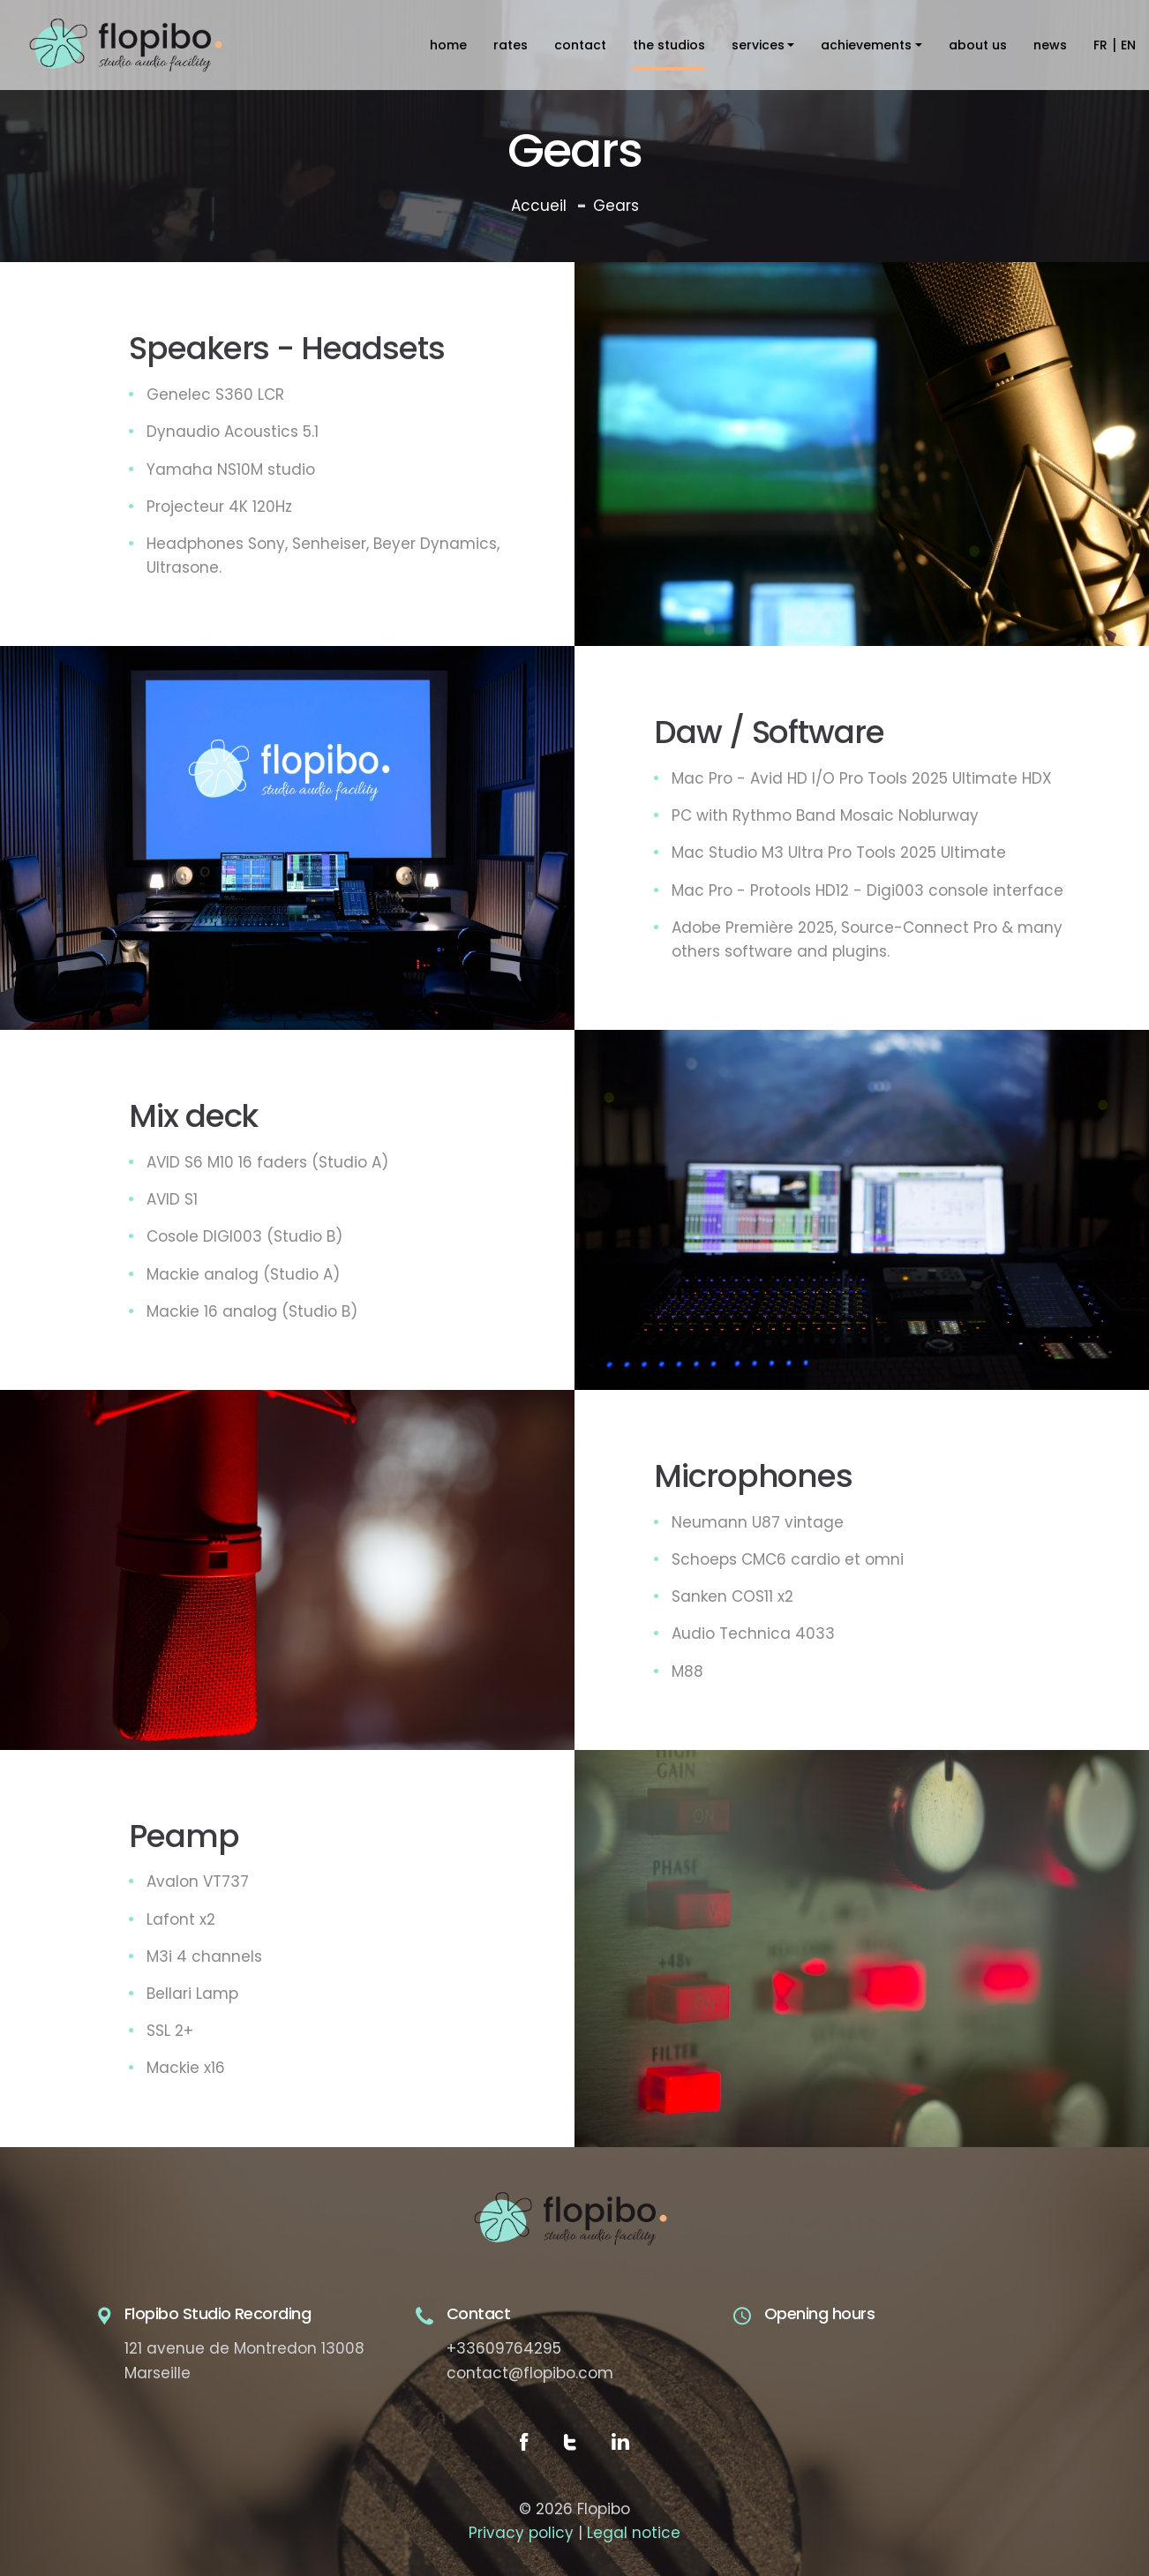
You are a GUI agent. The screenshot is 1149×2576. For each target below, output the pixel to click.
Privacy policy (521, 2532)
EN (1128, 45)
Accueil (539, 205)
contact (580, 45)
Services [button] (758, 45)
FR (1100, 45)
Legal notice (633, 2532)
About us (978, 45)
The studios (669, 45)
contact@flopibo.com (530, 2373)
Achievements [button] (866, 45)
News (1050, 45)
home (448, 45)
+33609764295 (504, 2348)
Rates (510, 45)
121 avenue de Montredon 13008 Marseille (244, 2360)
